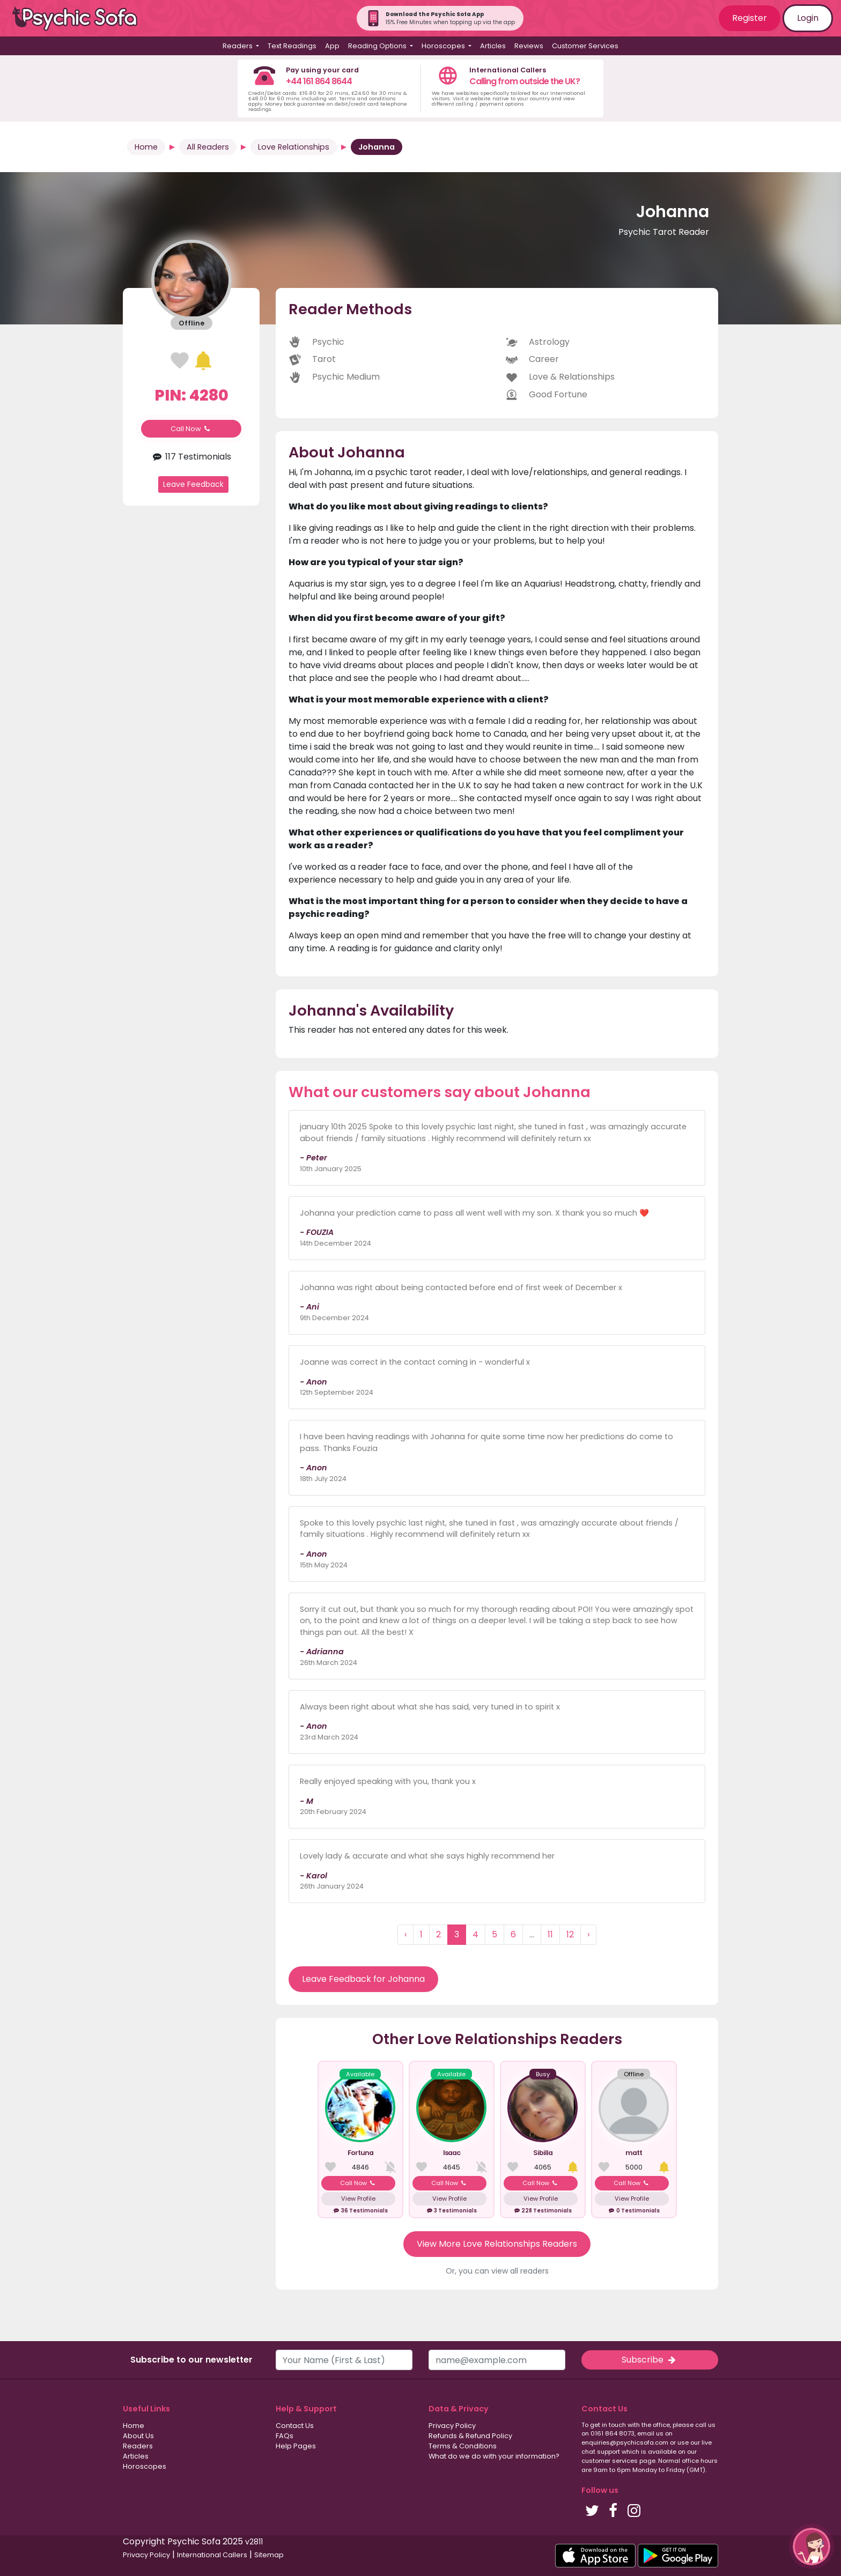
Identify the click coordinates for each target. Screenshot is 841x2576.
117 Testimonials (191, 456)
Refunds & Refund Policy (470, 2435)
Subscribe (649, 2359)
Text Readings (292, 45)
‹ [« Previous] (405, 1934)
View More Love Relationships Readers (497, 2244)
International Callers (212, 2554)
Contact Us (295, 2425)
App (332, 45)
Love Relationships (293, 147)
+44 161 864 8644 (319, 81)
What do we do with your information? (494, 2456)
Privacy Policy (452, 2425)
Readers (138, 2446)
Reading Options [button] (378, 45)
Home (146, 147)
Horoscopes (144, 2466)
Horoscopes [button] (444, 45)
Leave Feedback (193, 484)
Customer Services (585, 45)
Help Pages (296, 2446)
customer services (609, 2460)
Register (749, 18)
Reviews (528, 45)
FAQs (284, 2435)
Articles (493, 45)
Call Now (191, 428)
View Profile (358, 2198)
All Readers (208, 147)
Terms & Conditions (463, 2446)
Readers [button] (238, 45)
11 (550, 1934)
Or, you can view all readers (497, 2271)
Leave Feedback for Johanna (363, 1979)
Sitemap (269, 2554)
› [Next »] (588, 1934)
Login (807, 18)
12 (570, 1934)
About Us (138, 2435)
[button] (811, 2546)
